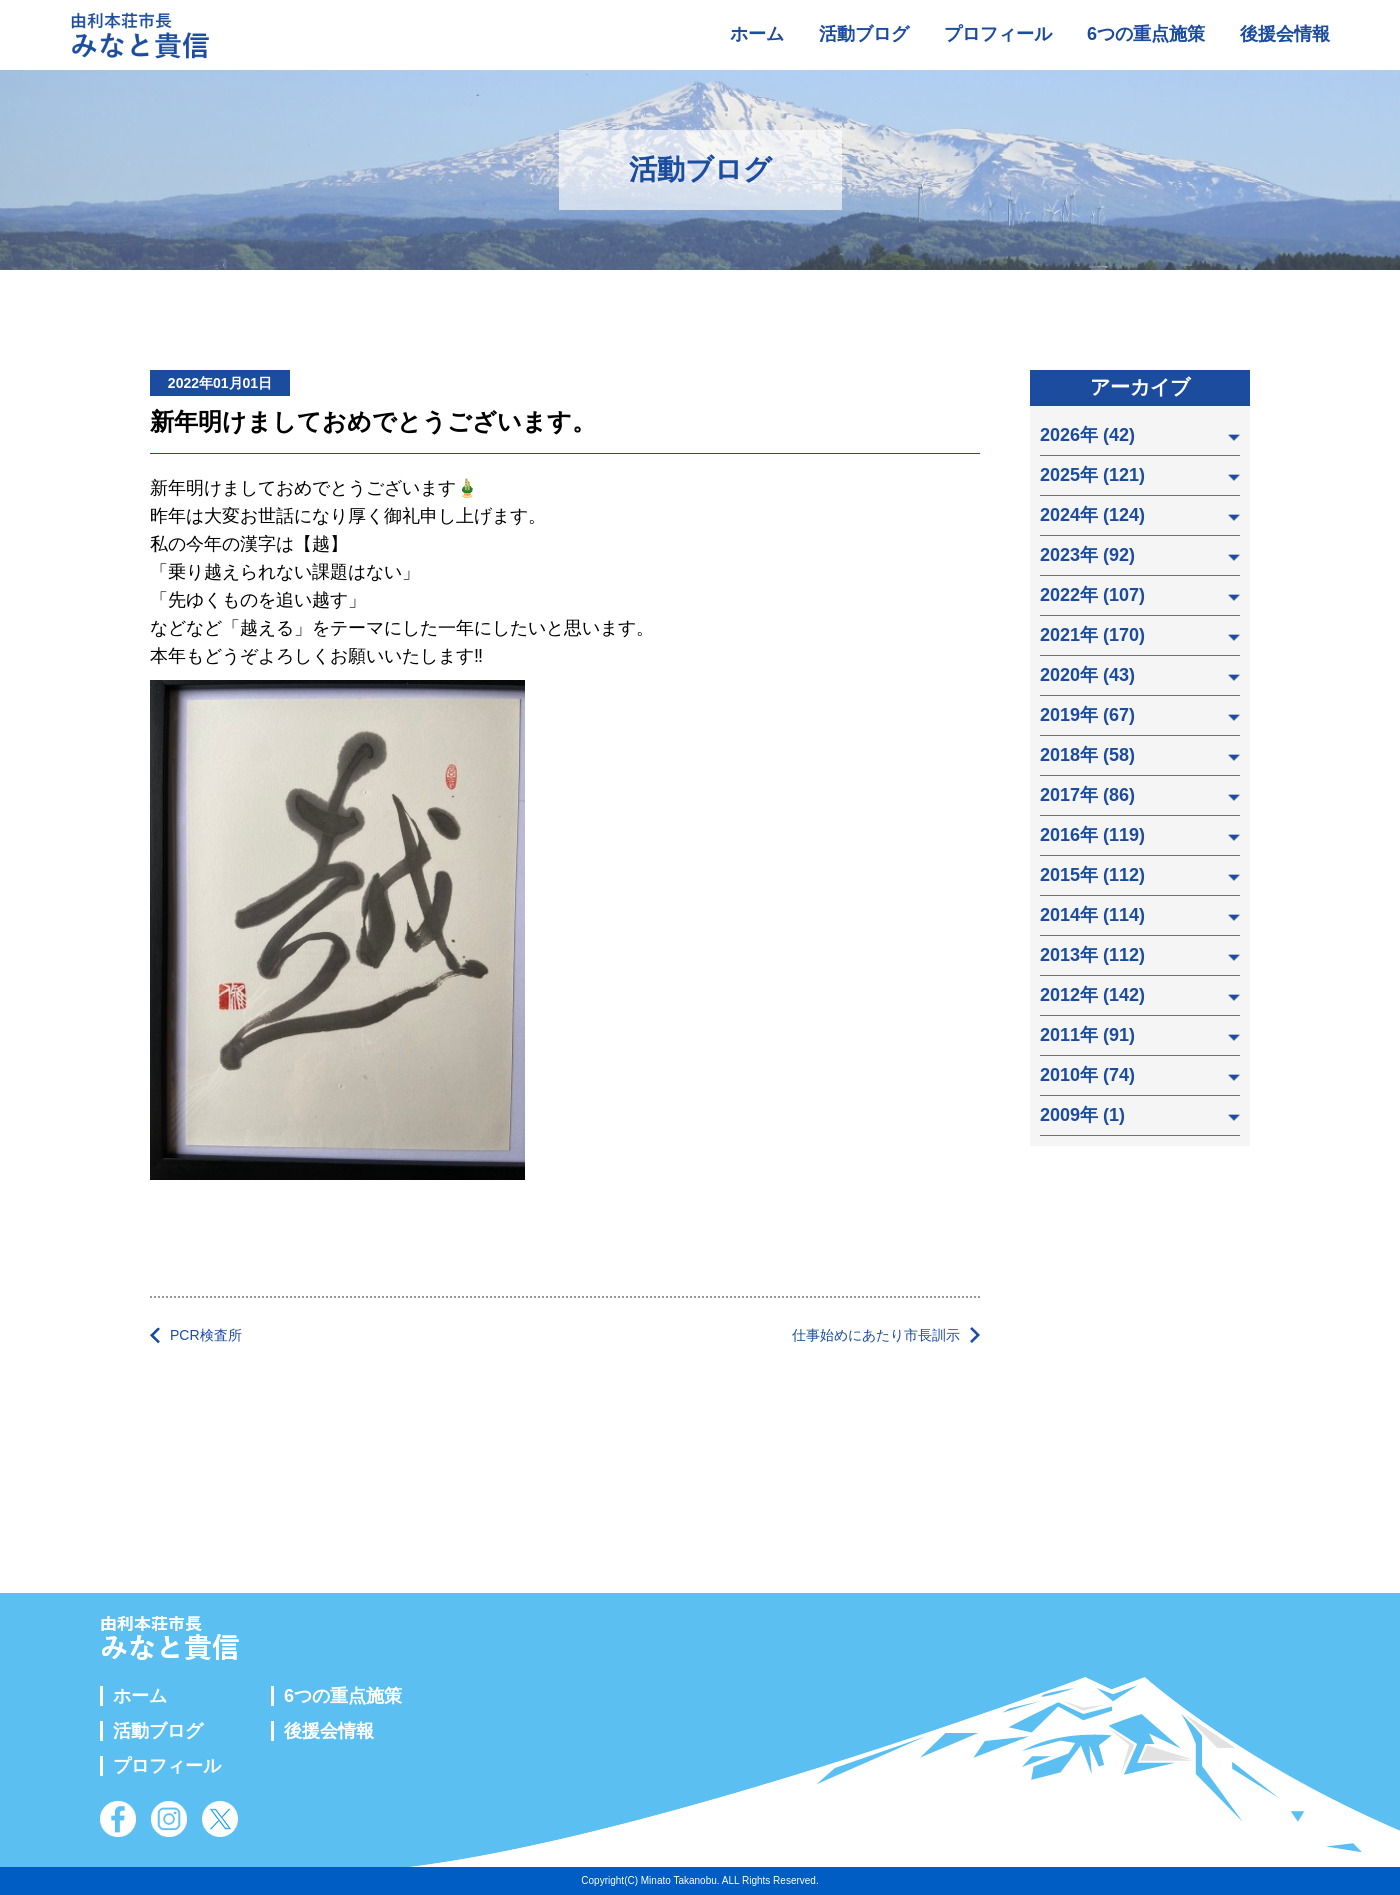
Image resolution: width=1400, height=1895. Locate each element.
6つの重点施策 (1146, 34)
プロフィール (998, 34)
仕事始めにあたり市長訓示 (876, 1335)
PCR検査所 (206, 1335)
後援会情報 (1285, 34)
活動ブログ (864, 34)
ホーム (757, 34)
